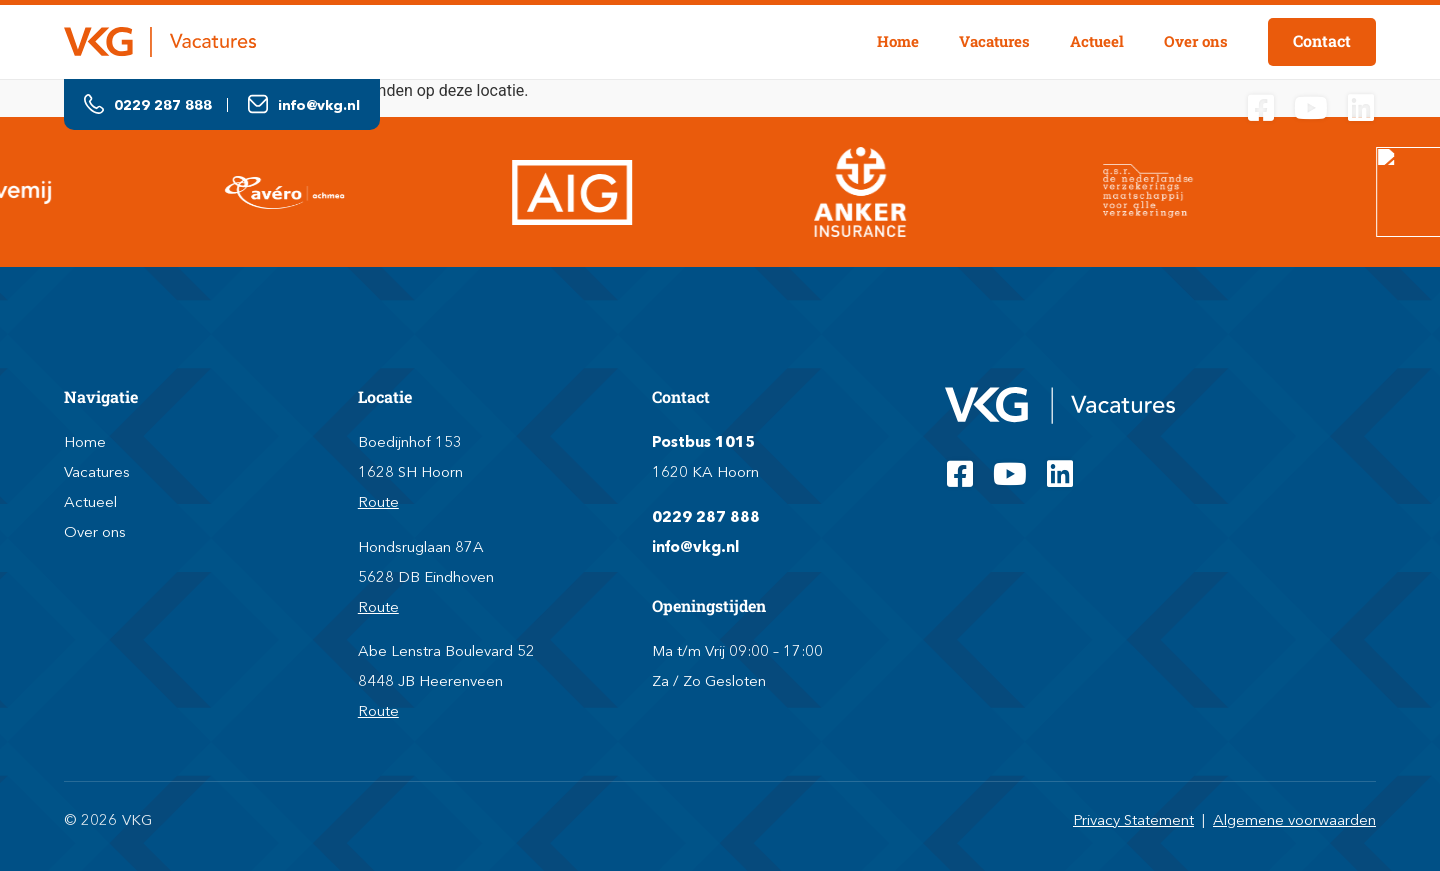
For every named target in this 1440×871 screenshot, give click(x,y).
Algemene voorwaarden (1294, 819)
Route (378, 501)
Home (898, 41)
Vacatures (994, 41)
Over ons (1196, 41)
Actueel (1097, 41)
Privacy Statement (1133, 819)
